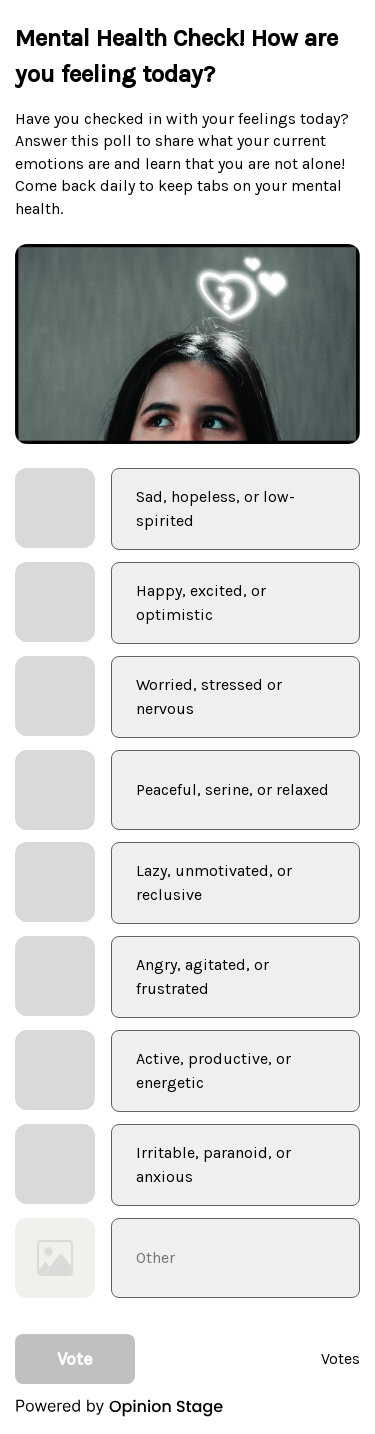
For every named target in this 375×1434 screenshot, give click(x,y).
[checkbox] (187, 509)
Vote (75, 1359)
